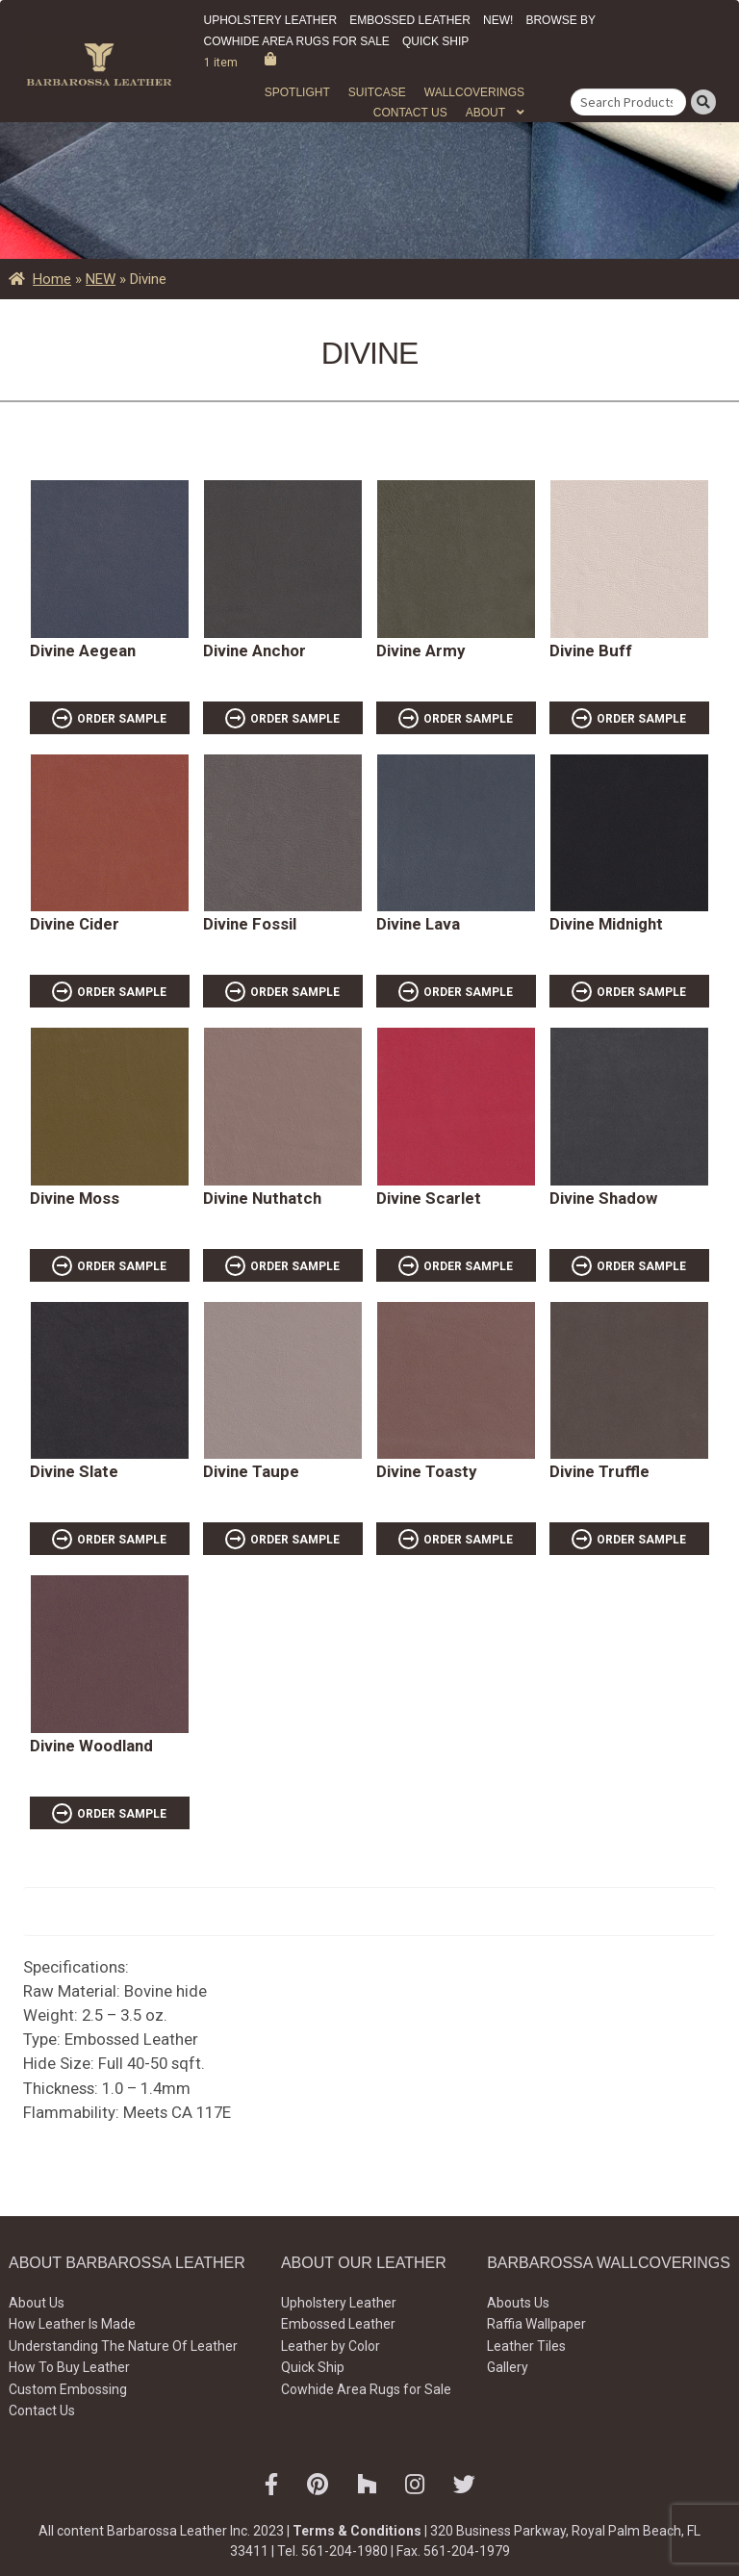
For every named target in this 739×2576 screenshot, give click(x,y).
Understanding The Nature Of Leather (123, 2346)
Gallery (507, 2367)
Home (52, 279)
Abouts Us (518, 2302)
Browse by (560, 20)
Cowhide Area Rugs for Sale (297, 41)
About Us (36, 2302)
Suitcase (377, 92)
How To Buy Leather (69, 2367)
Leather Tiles (526, 2346)
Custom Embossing (68, 2389)
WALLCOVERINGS (474, 92)
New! (498, 20)
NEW (100, 279)
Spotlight (297, 92)
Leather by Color (330, 2346)
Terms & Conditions (357, 2530)
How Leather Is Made (72, 2324)
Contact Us (410, 112)
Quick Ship (435, 41)
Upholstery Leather (271, 20)
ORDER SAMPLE (121, 719)
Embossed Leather (410, 20)
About (485, 112)
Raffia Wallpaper (536, 2324)
